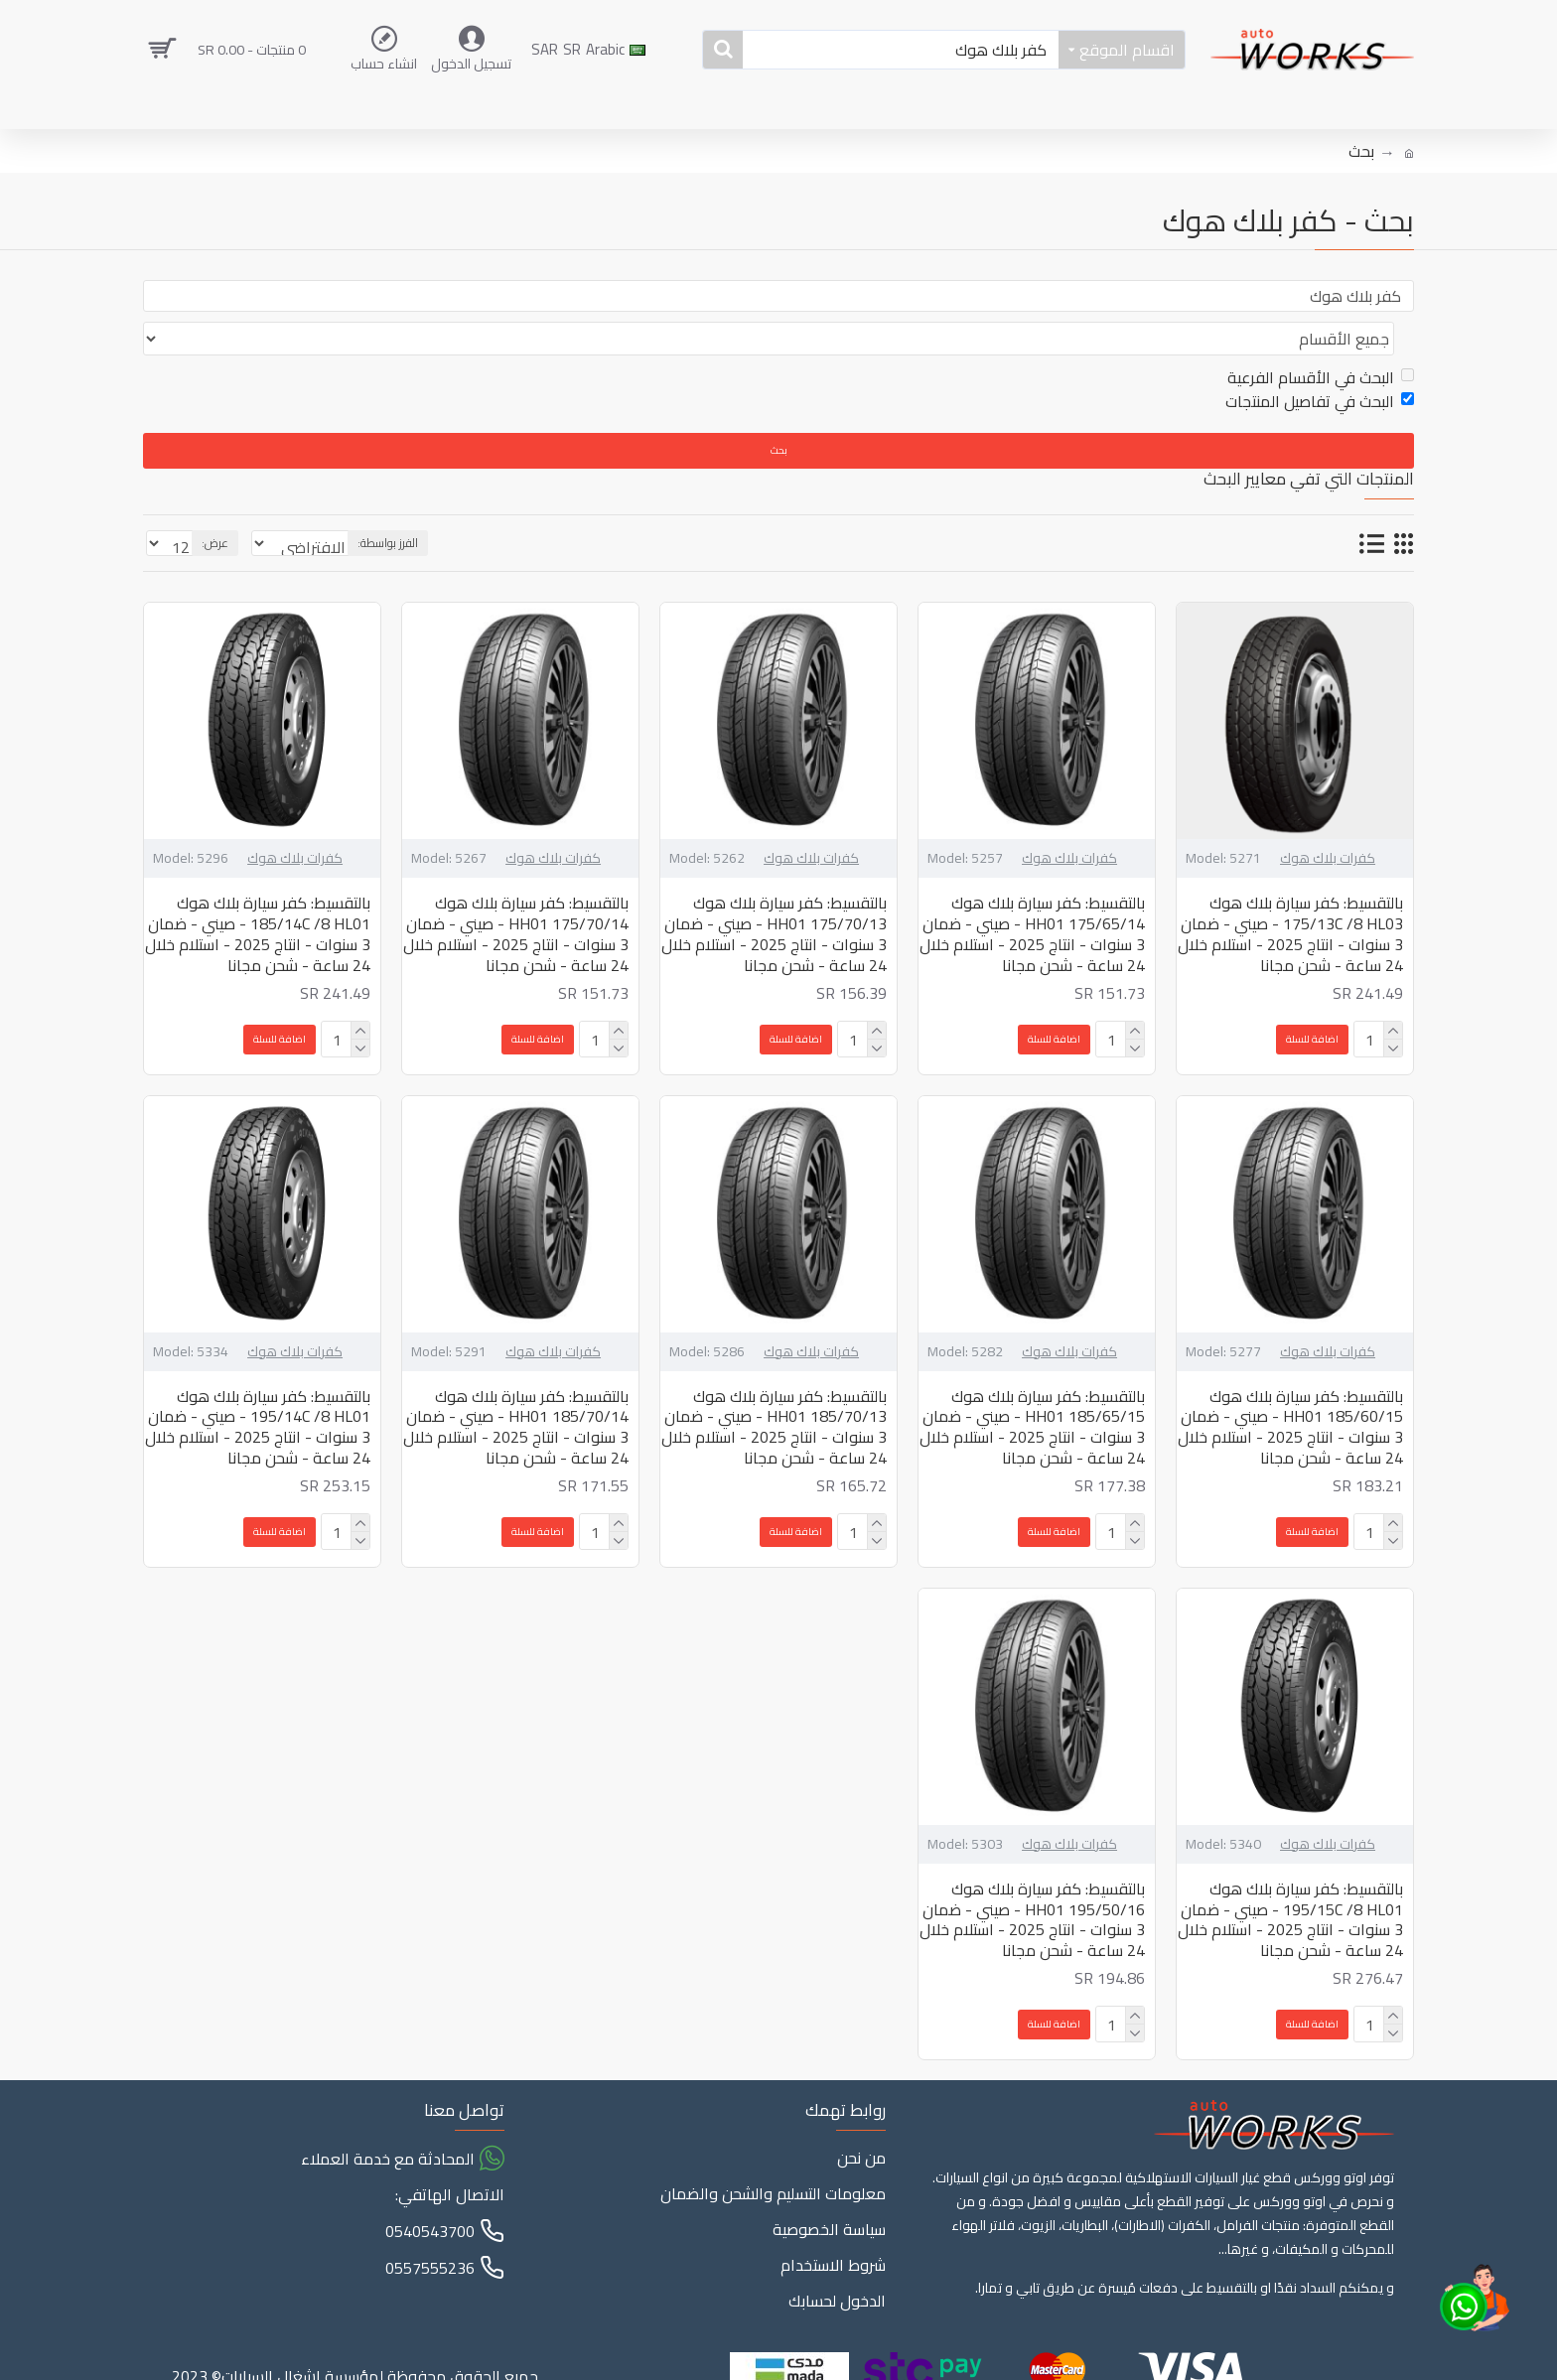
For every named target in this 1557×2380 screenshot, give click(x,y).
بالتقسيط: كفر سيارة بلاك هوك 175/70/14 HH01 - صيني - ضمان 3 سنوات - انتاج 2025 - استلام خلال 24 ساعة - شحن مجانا (516, 896)
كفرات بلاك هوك (1327, 820)
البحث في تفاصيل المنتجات (1319, 363)
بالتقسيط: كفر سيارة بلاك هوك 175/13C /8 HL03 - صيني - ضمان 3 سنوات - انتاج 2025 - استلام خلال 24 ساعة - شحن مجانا (1290, 896)
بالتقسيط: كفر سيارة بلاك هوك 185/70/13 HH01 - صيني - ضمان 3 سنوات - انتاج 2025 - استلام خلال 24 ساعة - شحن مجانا (774, 1389)
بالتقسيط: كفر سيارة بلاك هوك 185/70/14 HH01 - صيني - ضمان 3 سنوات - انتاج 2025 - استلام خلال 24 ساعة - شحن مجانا (516, 1389)
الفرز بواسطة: (449, 504)
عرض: (209, 504)
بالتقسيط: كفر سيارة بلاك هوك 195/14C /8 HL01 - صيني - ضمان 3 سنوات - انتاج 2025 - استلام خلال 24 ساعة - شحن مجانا (257, 1389)
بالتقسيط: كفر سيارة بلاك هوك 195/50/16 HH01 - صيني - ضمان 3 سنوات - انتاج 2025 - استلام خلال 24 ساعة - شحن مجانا (1032, 1882)
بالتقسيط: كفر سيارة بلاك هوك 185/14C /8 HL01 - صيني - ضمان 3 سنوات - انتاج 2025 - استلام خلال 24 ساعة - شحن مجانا (257, 896)
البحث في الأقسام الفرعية (1320, 339)
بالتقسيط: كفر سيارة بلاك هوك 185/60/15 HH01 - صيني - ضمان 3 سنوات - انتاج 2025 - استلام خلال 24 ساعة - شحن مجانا (1290, 1389)
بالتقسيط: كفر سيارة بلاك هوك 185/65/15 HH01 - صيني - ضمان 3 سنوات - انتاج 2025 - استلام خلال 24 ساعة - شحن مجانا (1032, 1389)
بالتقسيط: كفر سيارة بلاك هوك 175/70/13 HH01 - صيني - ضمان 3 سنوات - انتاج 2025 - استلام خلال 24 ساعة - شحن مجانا (774, 896)
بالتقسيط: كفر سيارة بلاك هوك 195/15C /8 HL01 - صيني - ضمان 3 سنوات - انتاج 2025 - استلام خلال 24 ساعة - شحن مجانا (1290, 1882)
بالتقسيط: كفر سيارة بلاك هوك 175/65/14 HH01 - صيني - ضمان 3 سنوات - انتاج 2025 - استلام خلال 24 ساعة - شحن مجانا (1032, 896)
